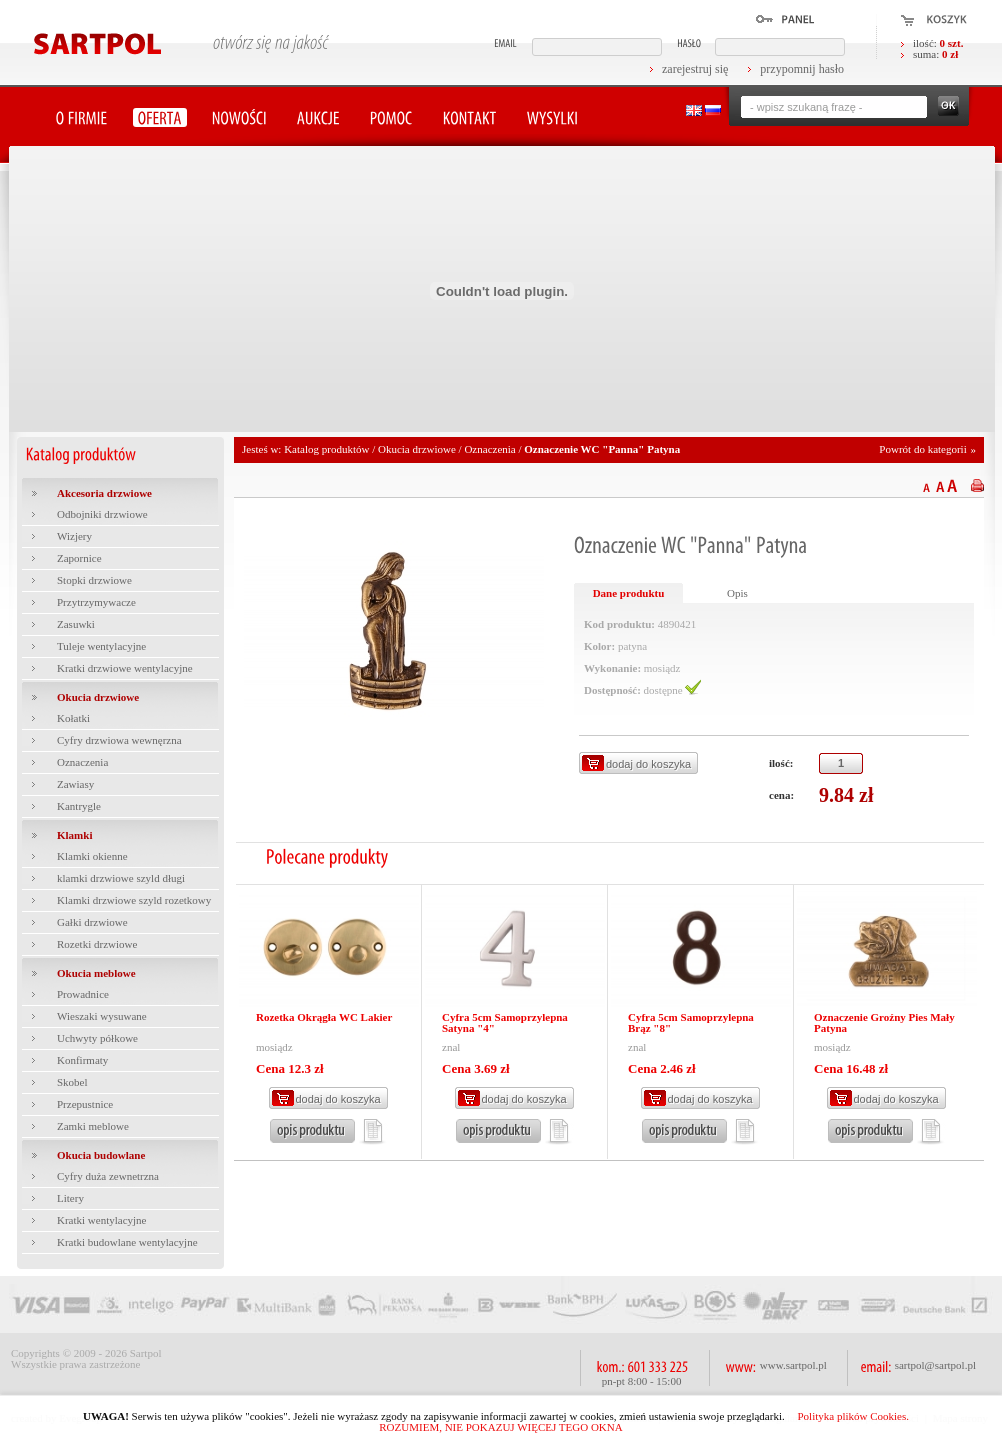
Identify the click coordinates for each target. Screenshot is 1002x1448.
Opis (737, 593)
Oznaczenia (82, 762)
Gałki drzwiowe (92, 922)
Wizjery (74, 536)
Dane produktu (629, 593)
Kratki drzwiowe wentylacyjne (125, 668)
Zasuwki (76, 624)
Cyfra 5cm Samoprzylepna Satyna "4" (505, 1022)
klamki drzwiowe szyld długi (121, 878)
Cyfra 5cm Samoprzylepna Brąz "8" (691, 1022)
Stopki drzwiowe (94, 580)
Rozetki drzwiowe (97, 944)
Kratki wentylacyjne (102, 1220)
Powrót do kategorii (922, 449)
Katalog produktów (326, 449)
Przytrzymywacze (96, 602)
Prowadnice (83, 994)
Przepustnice (85, 1104)
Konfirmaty (82, 1060)
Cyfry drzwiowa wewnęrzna (119, 740)
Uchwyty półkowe (97, 1038)
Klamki (74, 835)
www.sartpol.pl (793, 1365)
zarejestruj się (695, 69)
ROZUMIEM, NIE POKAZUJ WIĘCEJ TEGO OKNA (500, 1427)
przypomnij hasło (802, 69)
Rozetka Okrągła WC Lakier (324, 1017)
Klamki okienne (92, 856)
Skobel (72, 1082)
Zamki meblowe (93, 1126)
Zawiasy (75, 784)
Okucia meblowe (96, 973)
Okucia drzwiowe (98, 697)
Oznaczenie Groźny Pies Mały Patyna (884, 1022)
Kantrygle (79, 806)
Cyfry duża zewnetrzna (108, 1176)
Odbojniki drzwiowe (102, 514)
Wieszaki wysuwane (102, 1016)
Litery (70, 1198)
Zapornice (79, 558)
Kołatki (73, 718)
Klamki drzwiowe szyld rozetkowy (134, 900)
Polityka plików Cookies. (853, 1416)
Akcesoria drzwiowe (104, 493)
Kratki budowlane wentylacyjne (127, 1242)
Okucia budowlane (101, 1155)
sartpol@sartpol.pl (935, 1365)
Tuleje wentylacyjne (101, 646)
